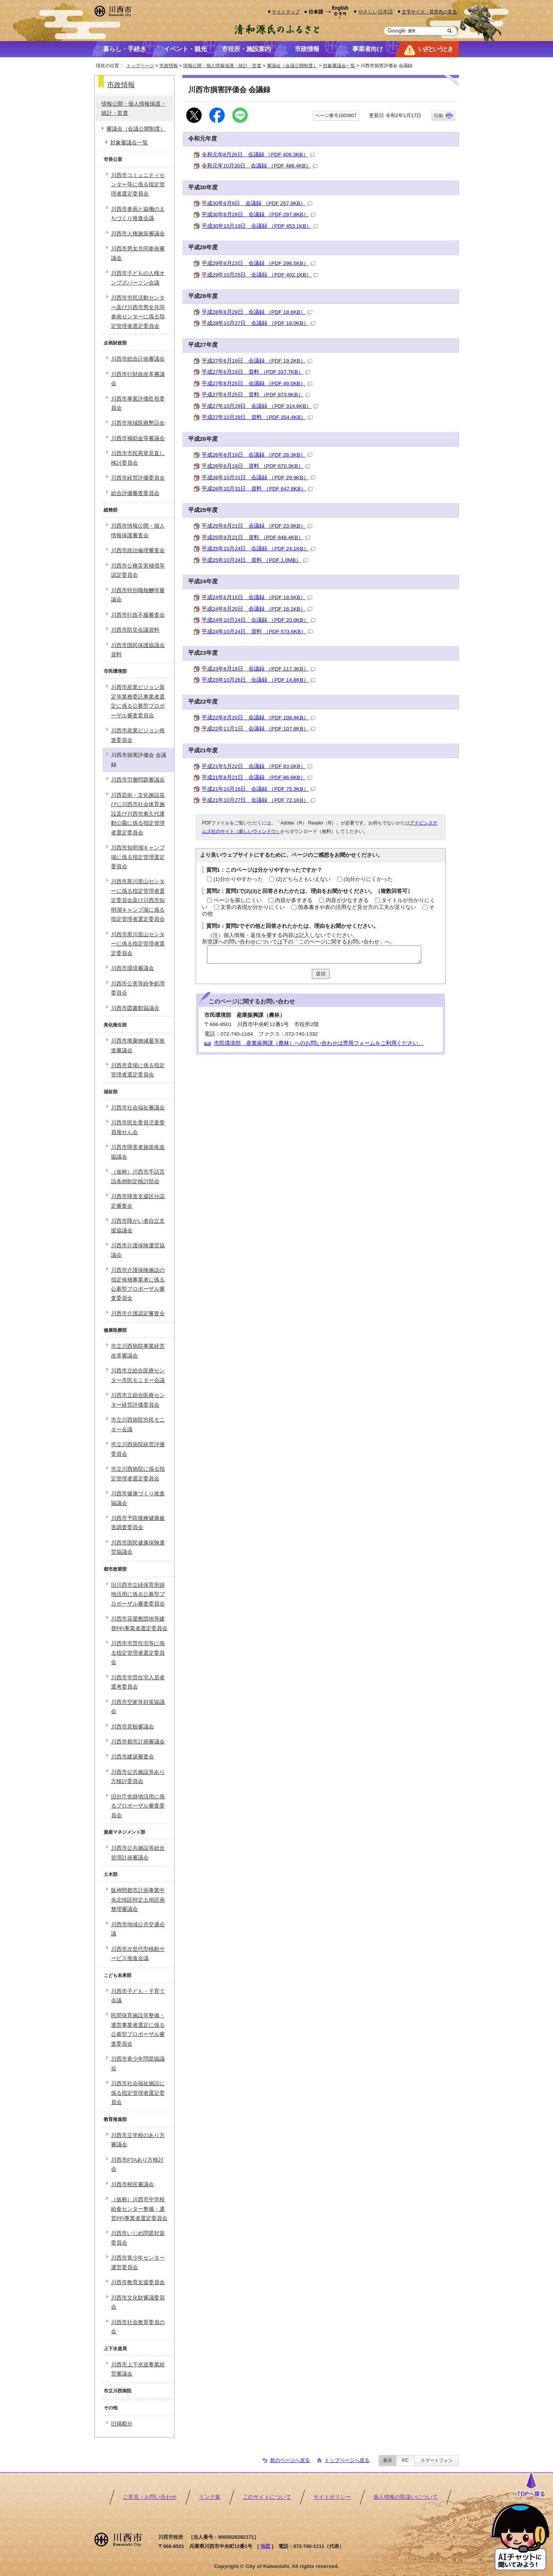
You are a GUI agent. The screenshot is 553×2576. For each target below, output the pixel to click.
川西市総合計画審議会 (138, 359)
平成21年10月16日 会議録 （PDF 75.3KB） (258, 789)
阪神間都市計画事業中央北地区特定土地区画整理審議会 (138, 1899)
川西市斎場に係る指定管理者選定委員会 (138, 1070)
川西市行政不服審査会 (138, 615)
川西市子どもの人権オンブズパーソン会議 (138, 277)
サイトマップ (286, 11)
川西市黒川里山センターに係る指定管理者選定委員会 (138, 944)
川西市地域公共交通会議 (138, 1929)
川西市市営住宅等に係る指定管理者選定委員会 (138, 1653)
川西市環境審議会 (132, 968)
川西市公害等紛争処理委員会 (138, 988)
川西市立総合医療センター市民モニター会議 (138, 1375)
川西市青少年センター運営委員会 (138, 2262)
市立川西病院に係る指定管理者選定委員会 (138, 1473)
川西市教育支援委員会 (138, 2282)
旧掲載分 (121, 2424)
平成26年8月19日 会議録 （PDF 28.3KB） (257, 455)
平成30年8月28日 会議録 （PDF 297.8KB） (258, 214)
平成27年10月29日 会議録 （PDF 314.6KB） (260, 406)
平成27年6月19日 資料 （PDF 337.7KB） (256, 372)
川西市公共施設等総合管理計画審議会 (138, 1852)
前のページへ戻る (290, 2460)
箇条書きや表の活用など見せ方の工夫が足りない (357, 907)
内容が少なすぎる (347, 900)
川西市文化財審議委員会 (138, 2302)
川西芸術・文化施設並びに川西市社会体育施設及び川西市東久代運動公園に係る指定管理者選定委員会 (138, 814)
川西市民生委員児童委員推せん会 (138, 1127)
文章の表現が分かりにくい (252, 907)
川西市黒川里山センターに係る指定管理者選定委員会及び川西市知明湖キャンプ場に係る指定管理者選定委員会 (138, 900)
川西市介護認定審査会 (138, 1313)
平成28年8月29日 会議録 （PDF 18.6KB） (257, 312)
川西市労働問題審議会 (138, 780)
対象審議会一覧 (339, 65)
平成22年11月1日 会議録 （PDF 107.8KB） (258, 729)
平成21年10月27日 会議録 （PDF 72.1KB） (258, 800)
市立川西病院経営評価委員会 (138, 1449)
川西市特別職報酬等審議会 (138, 595)
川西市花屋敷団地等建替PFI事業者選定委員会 (139, 1623)
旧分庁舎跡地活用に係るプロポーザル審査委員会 (138, 1806)
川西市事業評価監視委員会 (138, 403)
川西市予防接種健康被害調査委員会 (138, 1522)
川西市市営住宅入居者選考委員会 (138, 1682)
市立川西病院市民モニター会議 (138, 1424)
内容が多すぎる (294, 900)
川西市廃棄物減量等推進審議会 (138, 1045)
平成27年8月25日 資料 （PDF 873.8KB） (256, 394)
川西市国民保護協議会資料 (138, 649)
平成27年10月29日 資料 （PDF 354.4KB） (257, 417)
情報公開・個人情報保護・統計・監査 (222, 65)
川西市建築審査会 (132, 1757)
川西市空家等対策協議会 (138, 1706)
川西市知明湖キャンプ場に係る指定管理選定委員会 (138, 857)
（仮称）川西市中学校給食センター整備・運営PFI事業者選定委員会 (139, 2209)
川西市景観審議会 (132, 1727)
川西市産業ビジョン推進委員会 (138, 735)
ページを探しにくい (238, 900)
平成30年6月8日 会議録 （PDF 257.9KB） (257, 203)
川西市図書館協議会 (135, 1008)
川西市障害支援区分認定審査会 (138, 1201)
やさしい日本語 (375, 12)
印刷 (438, 115)
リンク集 (209, 2497)
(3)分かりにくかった (368, 879)
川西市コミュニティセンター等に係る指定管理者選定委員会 (138, 184)
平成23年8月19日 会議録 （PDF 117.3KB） (258, 669)
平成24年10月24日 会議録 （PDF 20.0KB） (258, 620)
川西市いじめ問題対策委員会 (138, 2237)
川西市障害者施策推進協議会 (138, 1151)
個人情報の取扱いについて (405, 2497)
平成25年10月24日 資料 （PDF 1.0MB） (255, 560)
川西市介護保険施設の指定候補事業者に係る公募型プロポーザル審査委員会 (138, 1284)
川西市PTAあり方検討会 (137, 2164)
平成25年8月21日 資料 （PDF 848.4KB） (256, 537)
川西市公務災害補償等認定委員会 (138, 570)
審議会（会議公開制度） (292, 65)
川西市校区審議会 (132, 2184)
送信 (321, 974)
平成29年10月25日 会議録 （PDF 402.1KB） (260, 275)
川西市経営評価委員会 (138, 478)
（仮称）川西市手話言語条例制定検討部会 (138, 1176)
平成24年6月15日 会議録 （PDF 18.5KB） (257, 597)
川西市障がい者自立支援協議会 (138, 1225)
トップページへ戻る (347, 2460)
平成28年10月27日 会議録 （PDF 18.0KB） (258, 323)
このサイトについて (267, 2497)
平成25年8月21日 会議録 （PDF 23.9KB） (257, 526)
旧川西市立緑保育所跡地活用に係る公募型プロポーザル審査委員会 (138, 1594)
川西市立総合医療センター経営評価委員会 (138, 1399)
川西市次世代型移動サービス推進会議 (138, 1953)
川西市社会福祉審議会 (138, 1108)
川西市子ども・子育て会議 (138, 1995)
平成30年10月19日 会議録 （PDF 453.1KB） (260, 226)
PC (405, 2460)
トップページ (140, 65)
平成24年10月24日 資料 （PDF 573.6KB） (257, 631)
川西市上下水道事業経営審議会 (138, 2369)
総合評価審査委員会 (135, 493)
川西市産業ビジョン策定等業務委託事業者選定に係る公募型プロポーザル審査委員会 (138, 701)
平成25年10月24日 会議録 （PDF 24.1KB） (258, 548)
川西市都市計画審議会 (138, 1742)
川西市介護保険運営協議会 (138, 1250)
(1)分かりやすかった (238, 879)
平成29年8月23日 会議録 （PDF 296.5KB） (258, 263)
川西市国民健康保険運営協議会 (138, 1547)
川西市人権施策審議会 (138, 234)
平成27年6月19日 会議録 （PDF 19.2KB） (257, 361)
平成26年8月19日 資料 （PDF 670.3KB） (256, 466)
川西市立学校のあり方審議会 (138, 2139)
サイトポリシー (332, 2497)
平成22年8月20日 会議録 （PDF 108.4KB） (258, 717)
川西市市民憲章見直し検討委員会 (138, 457)
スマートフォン (437, 2460)
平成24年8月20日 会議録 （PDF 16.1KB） (257, 609)
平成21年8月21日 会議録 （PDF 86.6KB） (257, 777)
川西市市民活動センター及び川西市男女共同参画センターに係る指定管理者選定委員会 (138, 312)
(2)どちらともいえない (303, 879)
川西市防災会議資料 (135, 630)
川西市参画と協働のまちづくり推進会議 (138, 213)
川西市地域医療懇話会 (138, 423)
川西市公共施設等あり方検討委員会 (138, 1776)
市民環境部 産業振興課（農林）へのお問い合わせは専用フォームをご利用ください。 (319, 1043)
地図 (265, 2546)
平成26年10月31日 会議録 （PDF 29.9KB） (258, 477)
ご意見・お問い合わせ (150, 2497)
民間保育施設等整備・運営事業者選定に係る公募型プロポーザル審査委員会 (138, 2029)
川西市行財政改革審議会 (138, 378)
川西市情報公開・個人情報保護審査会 (138, 530)
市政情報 (168, 65)
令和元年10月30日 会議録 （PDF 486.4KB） (260, 166)
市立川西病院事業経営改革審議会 (138, 1350)
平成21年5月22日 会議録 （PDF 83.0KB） (257, 766)
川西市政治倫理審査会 (138, 550)
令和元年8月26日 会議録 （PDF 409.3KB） (258, 154)
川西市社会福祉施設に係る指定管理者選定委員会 (138, 2093)
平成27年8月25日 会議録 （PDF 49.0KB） (257, 383)
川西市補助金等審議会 (138, 438)
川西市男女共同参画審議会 (138, 253)
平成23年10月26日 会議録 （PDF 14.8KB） (258, 680)
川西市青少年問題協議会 (138, 2063)
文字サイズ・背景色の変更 (429, 11)
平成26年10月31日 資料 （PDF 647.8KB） (257, 489)
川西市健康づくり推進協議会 (138, 1498)
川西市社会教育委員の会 (138, 2326)
